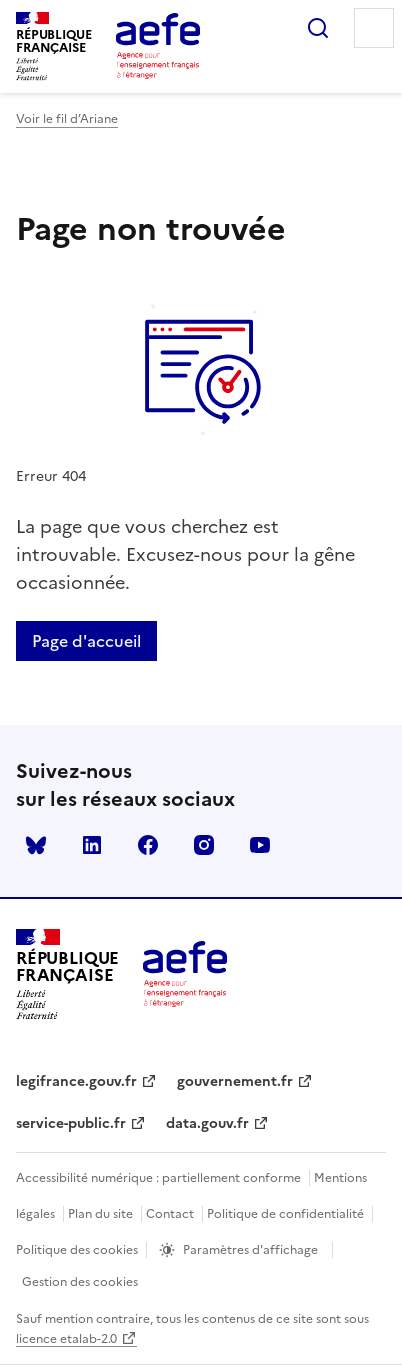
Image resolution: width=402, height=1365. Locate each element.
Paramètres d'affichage (250, 1250)
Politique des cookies (77, 1250)
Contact (170, 1214)
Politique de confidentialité (285, 1214)
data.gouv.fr (207, 1123)
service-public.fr (71, 1123)
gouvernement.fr (235, 1081)
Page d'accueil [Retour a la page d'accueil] (86, 641)
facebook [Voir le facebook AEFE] (148, 845)
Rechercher (318, 28)
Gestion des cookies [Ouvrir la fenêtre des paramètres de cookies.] (80, 1282)
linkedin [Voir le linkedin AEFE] (92, 845)
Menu (374, 28)
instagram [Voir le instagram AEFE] (204, 845)
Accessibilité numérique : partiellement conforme (158, 1178)
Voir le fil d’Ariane (67, 119)
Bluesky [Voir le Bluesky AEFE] (36, 845)
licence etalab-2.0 (66, 1339)
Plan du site (100, 1214)
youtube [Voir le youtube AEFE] (260, 845)
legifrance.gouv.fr (76, 1081)
